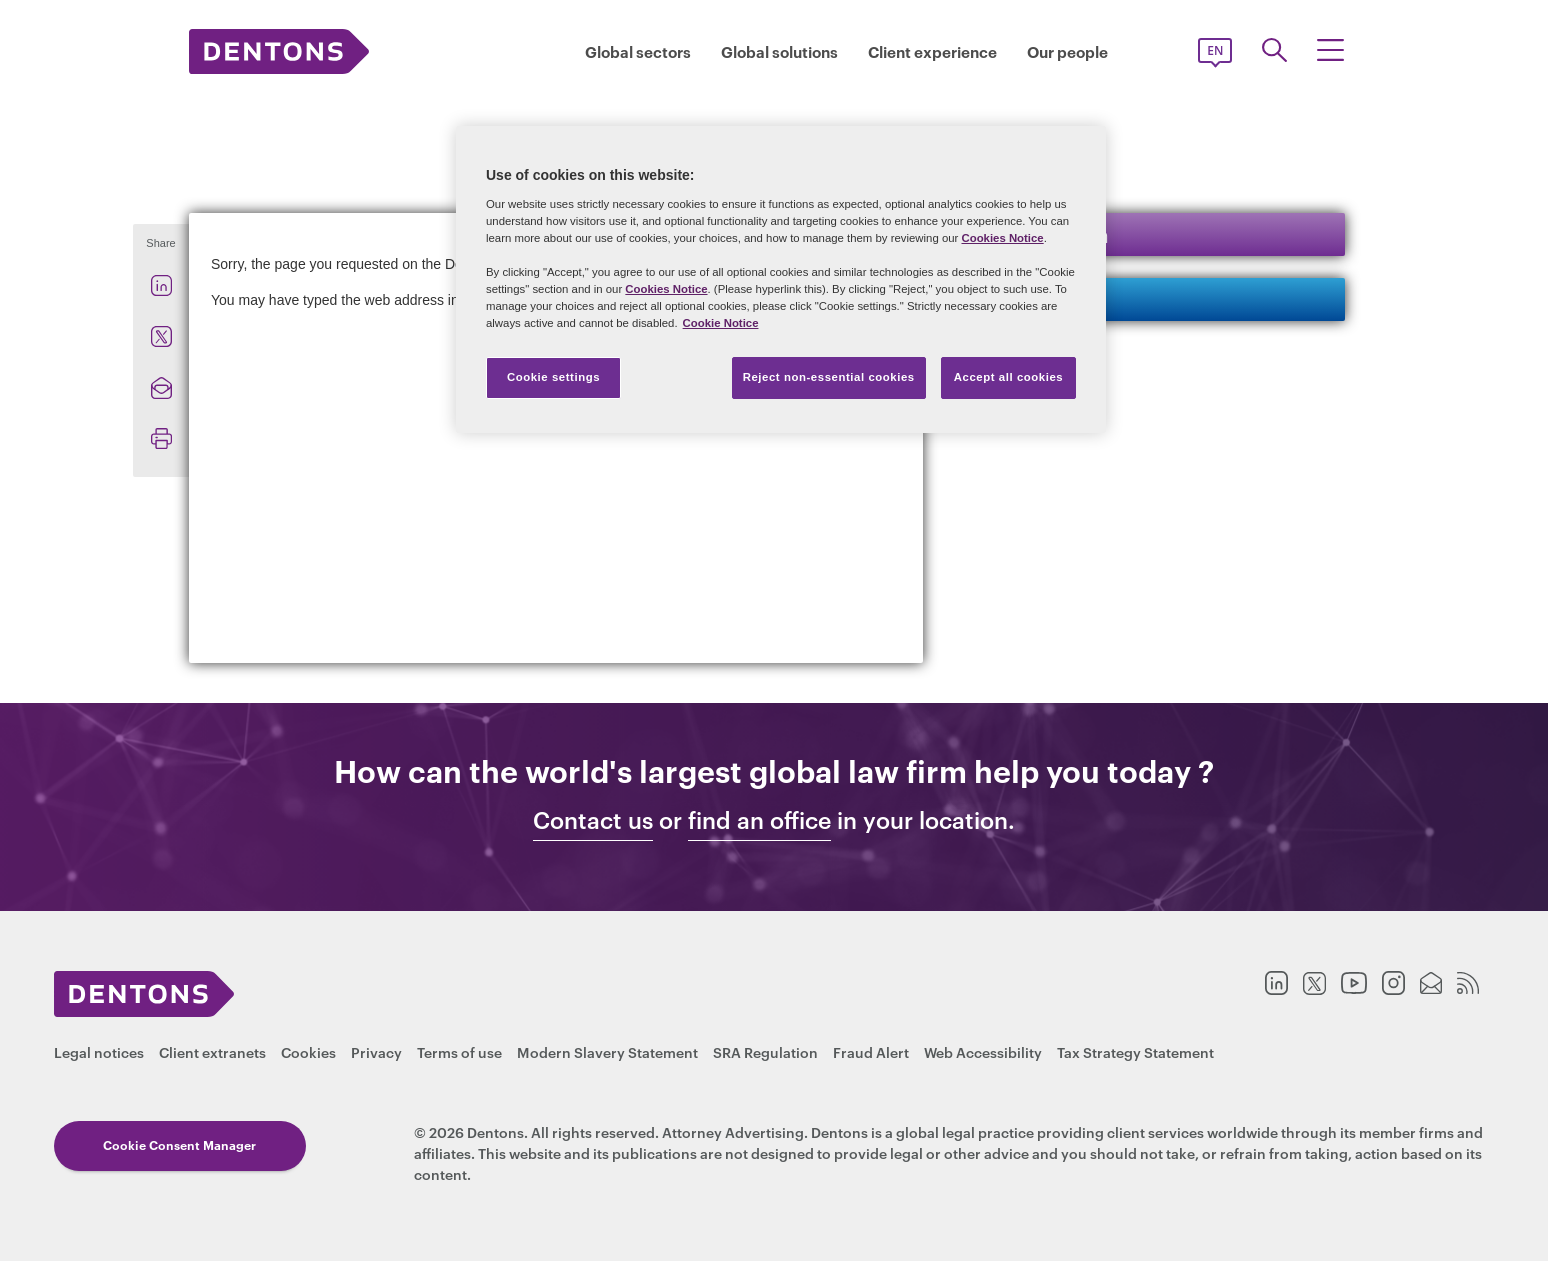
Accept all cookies (1009, 377)
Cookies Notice (1002, 238)
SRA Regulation (765, 1051)
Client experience (932, 51)
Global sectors (638, 51)
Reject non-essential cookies (829, 377)
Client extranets (212, 1051)
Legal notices (99, 1051)
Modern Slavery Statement (607, 1051)
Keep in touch (1046, 233)
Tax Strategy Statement (1135, 1051)
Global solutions (779, 51)
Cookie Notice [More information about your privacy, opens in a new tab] (721, 323)
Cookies (308, 1051)
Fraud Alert (871, 1051)
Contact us (1033, 298)
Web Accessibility (983, 1051)
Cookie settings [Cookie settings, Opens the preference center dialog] (553, 377)
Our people (1067, 51)
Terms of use (459, 1051)
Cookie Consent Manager (170, 1144)
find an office (759, 820)
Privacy (376, 1051)
